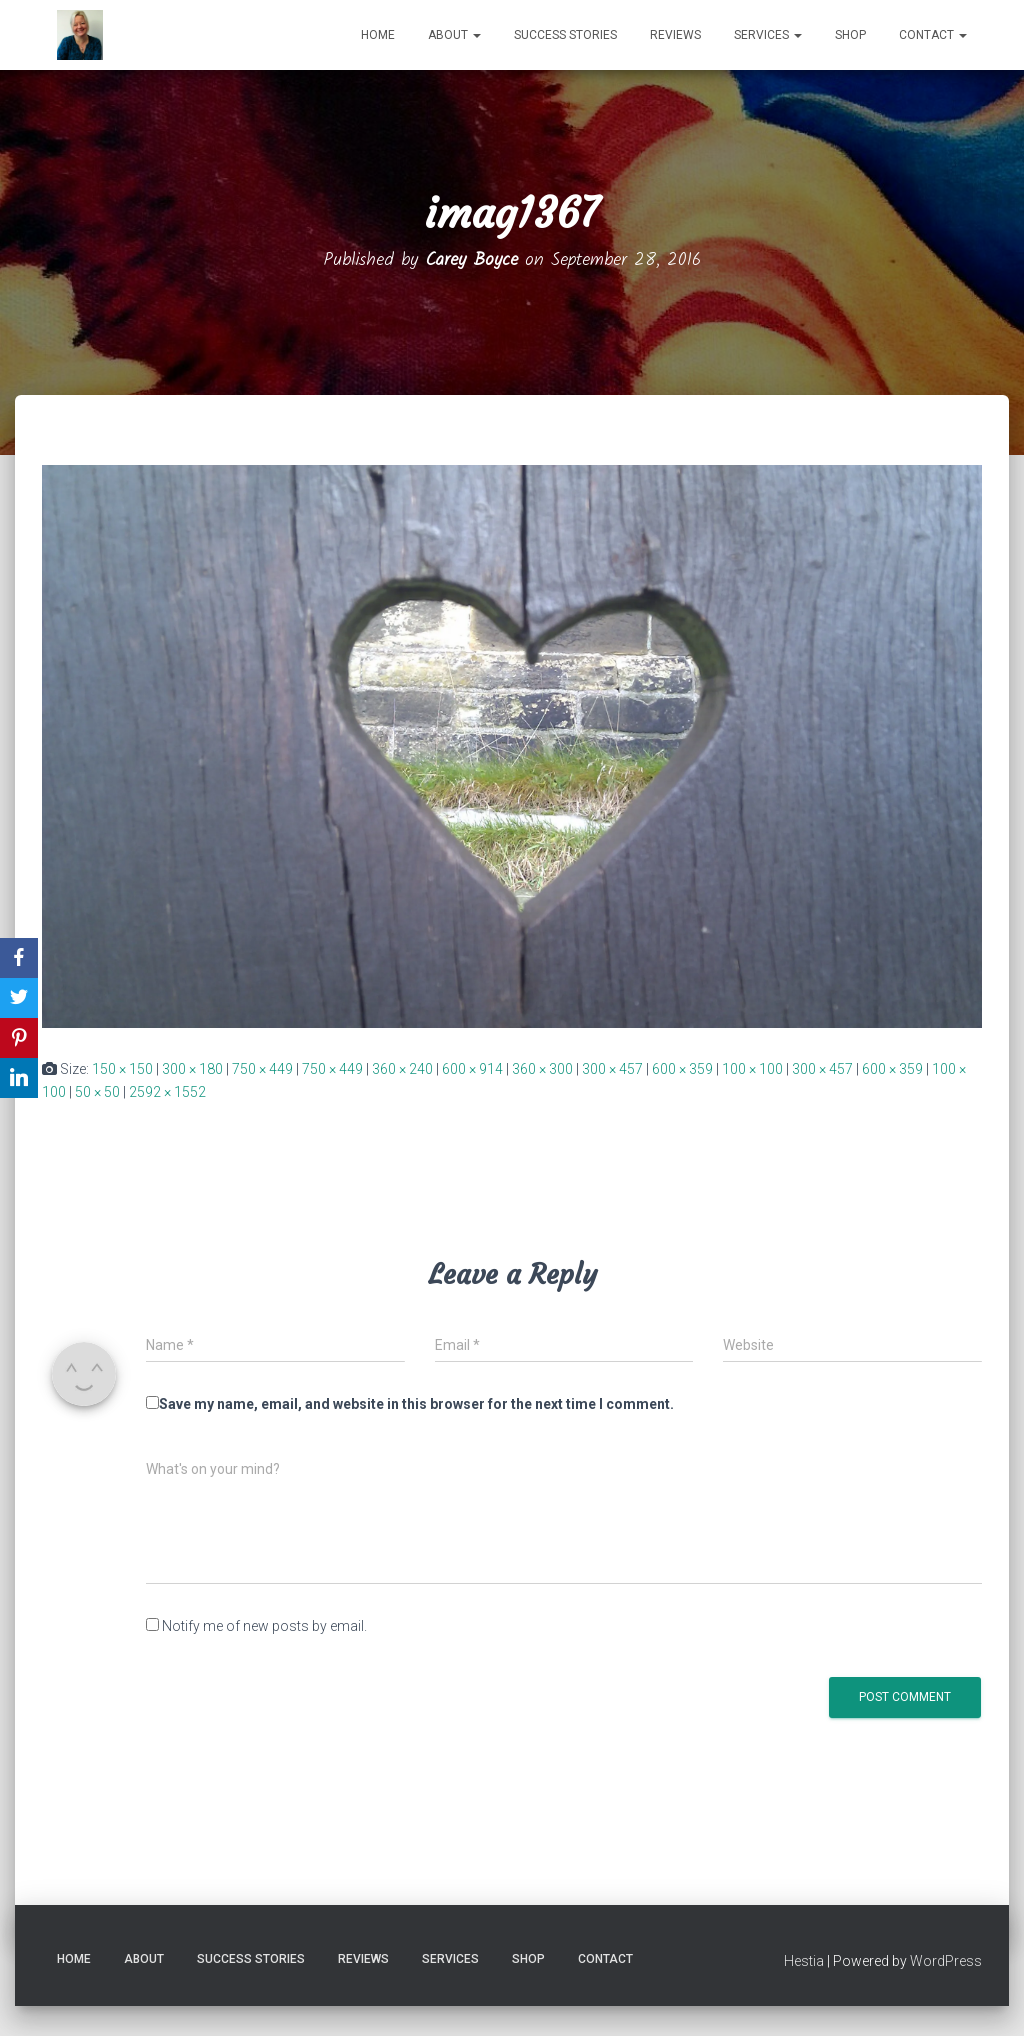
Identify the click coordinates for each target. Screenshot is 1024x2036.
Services (768, 35)
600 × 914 (472, 1069)
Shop (850, 35)
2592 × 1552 (167, 1092)
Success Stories (565, 35)
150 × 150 (122, 1069)
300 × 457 (612, 1069)
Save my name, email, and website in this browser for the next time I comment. (416, 1404)
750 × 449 (262, 1069)
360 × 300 (542, 1069)
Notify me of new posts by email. (264, 1626)
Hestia (804, 1961)
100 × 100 (752, 1069)
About (454, 35)
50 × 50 (97, 1092)
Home (378, 35)
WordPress (946, 1961)
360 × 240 (402, 1069)
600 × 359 (682, 1069)
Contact (933, 35)
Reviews (675, 35)
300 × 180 (192, 1069)
